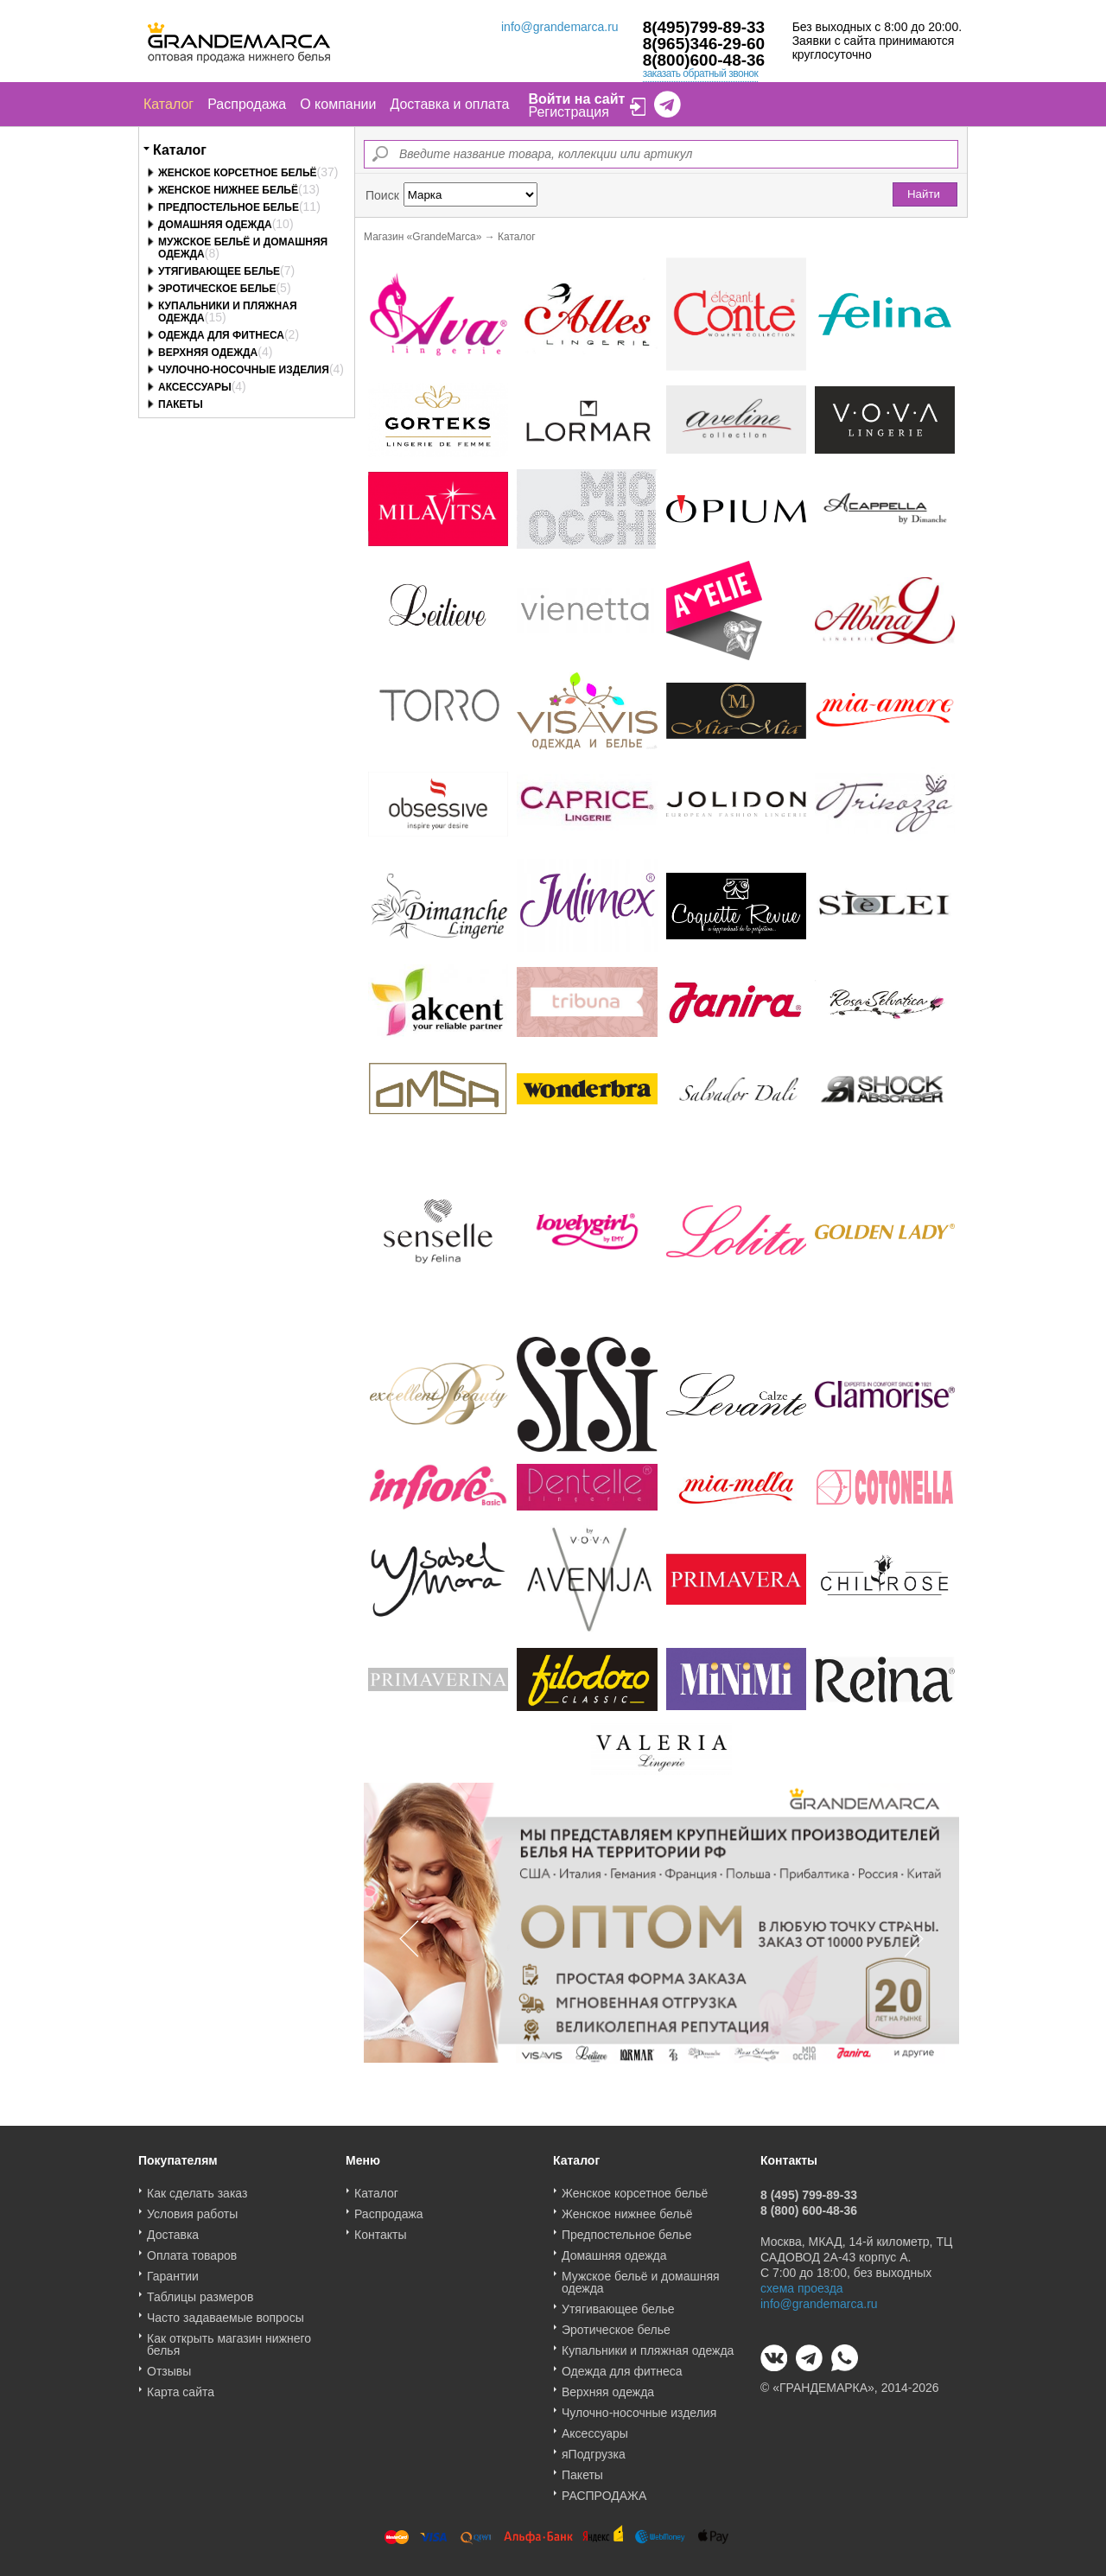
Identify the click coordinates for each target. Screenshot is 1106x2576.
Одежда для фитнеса (221, 335)
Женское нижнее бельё (228, 190)
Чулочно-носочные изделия (243, 370)
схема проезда (801, 2282)
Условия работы (192, 2208)
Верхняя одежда (207, 353)
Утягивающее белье (219, 271)
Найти (923, 194)
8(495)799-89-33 (704, 27)
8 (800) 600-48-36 (808, 2204)
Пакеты (180, 404)
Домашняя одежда (215, 225)
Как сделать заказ (197, 2187)
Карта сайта (180, 2386)
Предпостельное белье (228, 207)
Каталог (168, 104)
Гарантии (173, 2270)
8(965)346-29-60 (704, 44)
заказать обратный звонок (701, 73)
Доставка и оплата (449, 104)
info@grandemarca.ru (560, 27)
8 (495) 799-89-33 (808, 2189)
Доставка (173, 2229)
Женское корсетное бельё (237, 173)
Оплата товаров (192, 2249)
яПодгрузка (594, 2448)
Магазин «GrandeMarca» (422, 237)
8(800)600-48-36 (704, 60)
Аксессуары (195, 387)
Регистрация (568, 112)
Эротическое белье (217, 289)
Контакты (380, 2229)
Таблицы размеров (200, 2291)
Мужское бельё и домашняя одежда (641, 2276)
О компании (338, 104)
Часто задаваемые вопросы (225, 2311)
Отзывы (169, 2365)
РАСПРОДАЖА (604, 2489)
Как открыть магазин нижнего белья (229, 2338)
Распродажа (246, 104)
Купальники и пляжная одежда (648, 2344)
